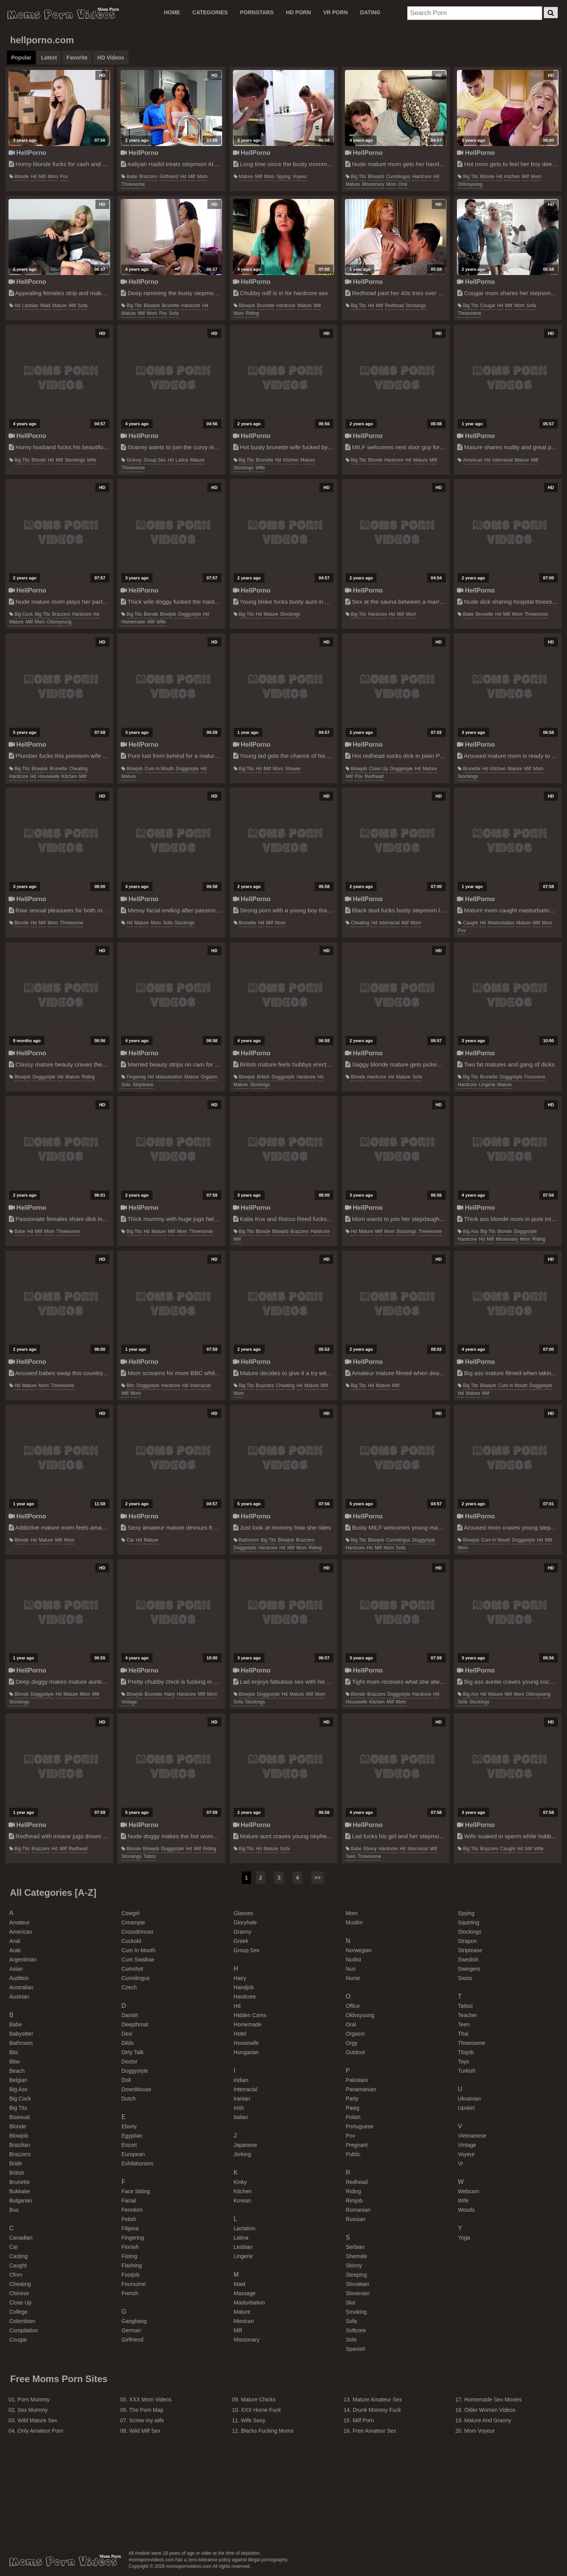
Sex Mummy (32, 2410)
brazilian (19, 2145)
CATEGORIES (210, 12)
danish (129, 2015)
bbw (14, 2061)
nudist (353, 1959)
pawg (352, 2108)
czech (129, 1987)
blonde (21, 176)
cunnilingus (398, 176)
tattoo (149, 1856)
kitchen (512, 176)
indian (241, 2080)
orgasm (209, 1077)
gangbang (133, 2321)
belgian (18, 2080)
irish (239, 2108)
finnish (130, 2247)
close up (378, 768)
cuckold (131, 1941)
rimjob (354, 2200)
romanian (358, 2210)
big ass (471, 1231)
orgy (351, 2043)
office (353, 2006)
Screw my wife (146, 2420)
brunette (170, 305)
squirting (468, 1922)
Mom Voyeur (479, 2431)
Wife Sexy (253, 2420)
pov (64, 176)
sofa (83, 305)
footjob (130, 2275)
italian (241, 2117)
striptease (142, 1084)
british (263, 1077)
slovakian (357, 2284)
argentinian (23, 1959)
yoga (464, 2238)
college (18, 2312)
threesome (133, 184)
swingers (469, 1969)
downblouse (136, 2089)
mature (246, 176)
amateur (19, 1922)
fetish (128, 2219)
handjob (244, 1987)
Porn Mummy (33, 2399)
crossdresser (137, 1932)
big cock (23, 614)
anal (14, 1941)
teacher (467, 2015)
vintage (129, 1702)
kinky (240, 2182)
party (352, 2098)
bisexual (19, 2117)
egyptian (131, 2136)
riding (252, 313)
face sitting (135, 2191)
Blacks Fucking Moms (267, 2431)
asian (16, 1969)
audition (19, 1978)
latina (182, 460)
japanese (245, 2145)
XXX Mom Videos (150, 2399)
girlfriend (169, 176)
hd (34, 176)
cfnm (15, 2275)
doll (126, 2080)
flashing (131, 2265)
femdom (132, 2210)
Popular (21, 57)
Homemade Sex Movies (493, 2399)
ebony (370, 1848)
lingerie (487, 1084)
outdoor (355, 2052)
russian (355, 2219)
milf (42, 176)
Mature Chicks (258, 2399)
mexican (244, 2321)
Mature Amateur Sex (377, 2399)
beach (17, 2071)
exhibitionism (137, 2163)
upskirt (466, 2108)
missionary (373, 184)
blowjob (376, 176)
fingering (136, 1077)
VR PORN (335, 12)
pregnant (357, 2145)
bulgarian (20, 2200)
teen (351, 1856)
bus (14, 2210)
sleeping (356, 2275)
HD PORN (298, 12)
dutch (128, 2098)
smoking (356, 2312)
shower (293, 768)
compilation (23, 2330)
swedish (468, 1959)
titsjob (466, 2052)
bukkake (19, 2191)
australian (21, 1987)
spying (284, 176)
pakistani (357, 2080)
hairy (169, 1694)
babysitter (21, 2034)
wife (91, 460)
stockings (416, 305)
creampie (133, 1922)
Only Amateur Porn (40, 2431)
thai (463, 2034)
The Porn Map (146, 2410)
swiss (465, 1978)
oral (402, 184)
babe (132, 176)
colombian (22, 2321)
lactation (245, 2228)
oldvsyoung (470, 184)
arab (15, 1950)
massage (245, 2293)
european (133, 2154)
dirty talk (132, 2052)
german (131, 2330)
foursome (535, 1077)
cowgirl (130, 1913)
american (473, 460)
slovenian (358, 2293)
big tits (358, 176)
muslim (354, 1922)
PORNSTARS (256, 12)
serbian (355, 2247)
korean (242, 2200)
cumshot (132, 1969)
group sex (155, 460)
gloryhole (245, 1922)
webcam (468, 2191)
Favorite (76, 57)
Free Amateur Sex (374, 2431)
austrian (19, 1997)
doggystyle (189, 614)
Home (172, 12)
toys (463, 2061)
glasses (243, 1913)
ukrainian (469, 2098)
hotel (240, 2034)
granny (134, 460)
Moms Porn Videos (61, 14)
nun (351, 1969)
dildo (127, 2043)
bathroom (249, 1540)
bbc (131, 1385)
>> (317, 1878)
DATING (370, 12)
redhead (394, 305)
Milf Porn (363, 2420)
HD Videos (110, 57)
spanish (355, 2349)
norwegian (359, 1950)
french (129, 2293)
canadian (20, 2238)
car (130, 1540)
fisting (129, 2256)
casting (18, 2256)
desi (126, 2034)
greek (241, 1941)
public (353, 2154)
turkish (466, 2071)
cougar (487, 305)
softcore (356, 2330)
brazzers (148, 176)
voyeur (299, 176)
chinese (19, 2293)
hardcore (421, 176)
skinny (354, 2265)
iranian (242, 2098)
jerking (242, 2154)
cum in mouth (159, 768)
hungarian (246, 2052)
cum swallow (137, 1959)
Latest (49, 57)
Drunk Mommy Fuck (377, 2410)
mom (53, 176)
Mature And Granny (487, 2420)
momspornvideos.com (63, 2561)
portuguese (359, 2126)
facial (128, 2200)
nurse (353, 1978)
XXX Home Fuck (261, 2410)
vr (460, 2163)
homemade (133, 622)
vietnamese (472, 2136)
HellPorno (27, 152)
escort (129, 2145)
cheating (78, 768)
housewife (49, 776)
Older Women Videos (490, 2410)
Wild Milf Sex (145, 2431)
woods (466, 2210)
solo (126, 1084)
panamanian (361, 2089)
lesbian (30, 305)
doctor (129, 2061)
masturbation (501, 922)
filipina (129, 2228)
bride (15, 2163)
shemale (356, 2256)
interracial (502, 460)
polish (353, 2117)
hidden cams (250, 2015)
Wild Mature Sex (37, 2420)
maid (46, 305)
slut (350, 2302)
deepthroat (134, 2024)
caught (470, 922)
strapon (467, 1941)
